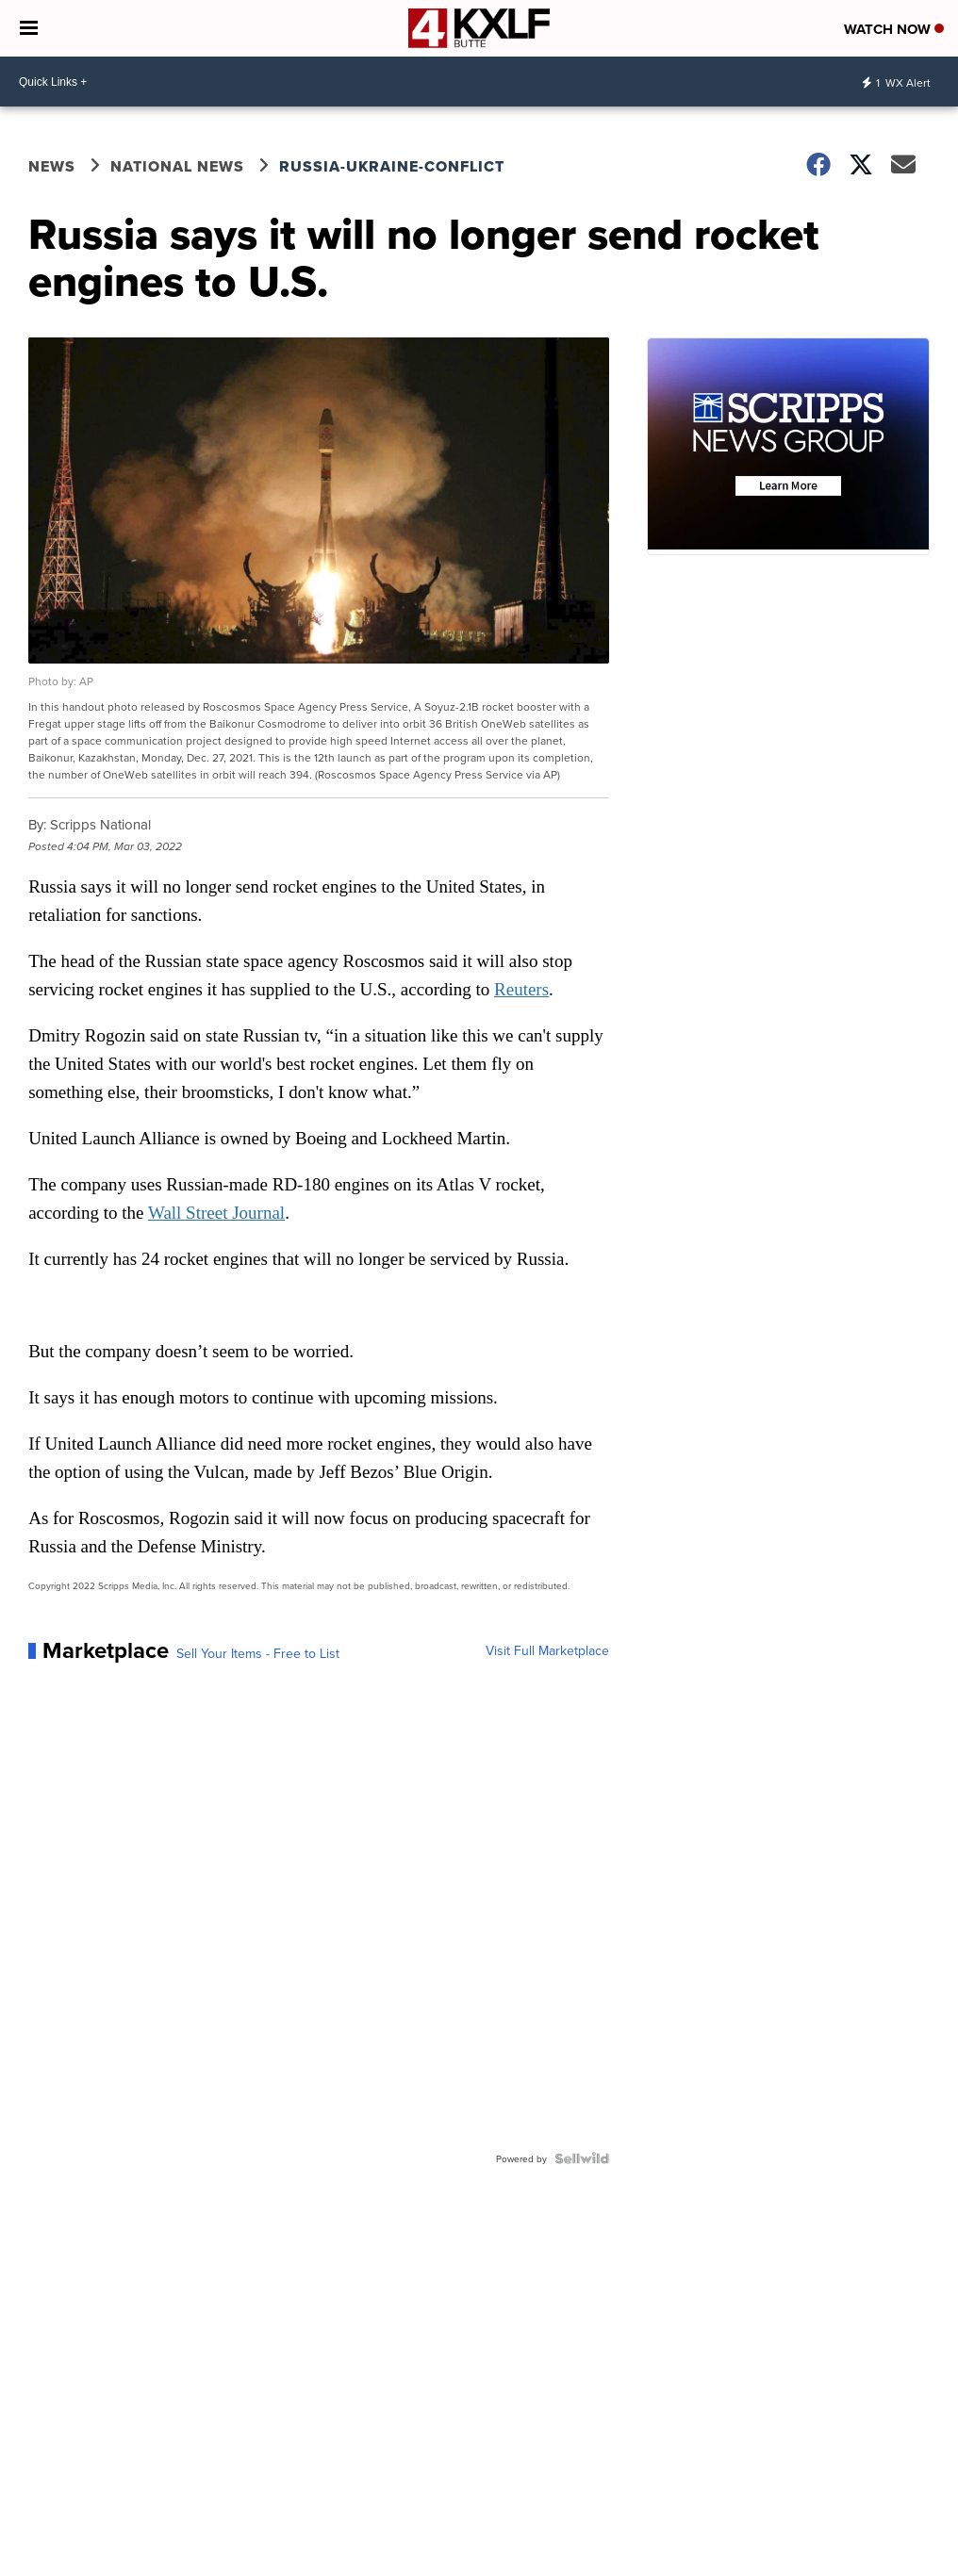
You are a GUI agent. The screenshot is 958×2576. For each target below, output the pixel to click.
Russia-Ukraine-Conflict (391, 166)
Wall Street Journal (216, 1212)
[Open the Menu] (28, 28)
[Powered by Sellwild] (581, 2158)
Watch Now (894, 29)
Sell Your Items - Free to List (257, 1653)
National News (177, 166)
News (51, 166)
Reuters (521, 989)
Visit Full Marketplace (547, 1650)
